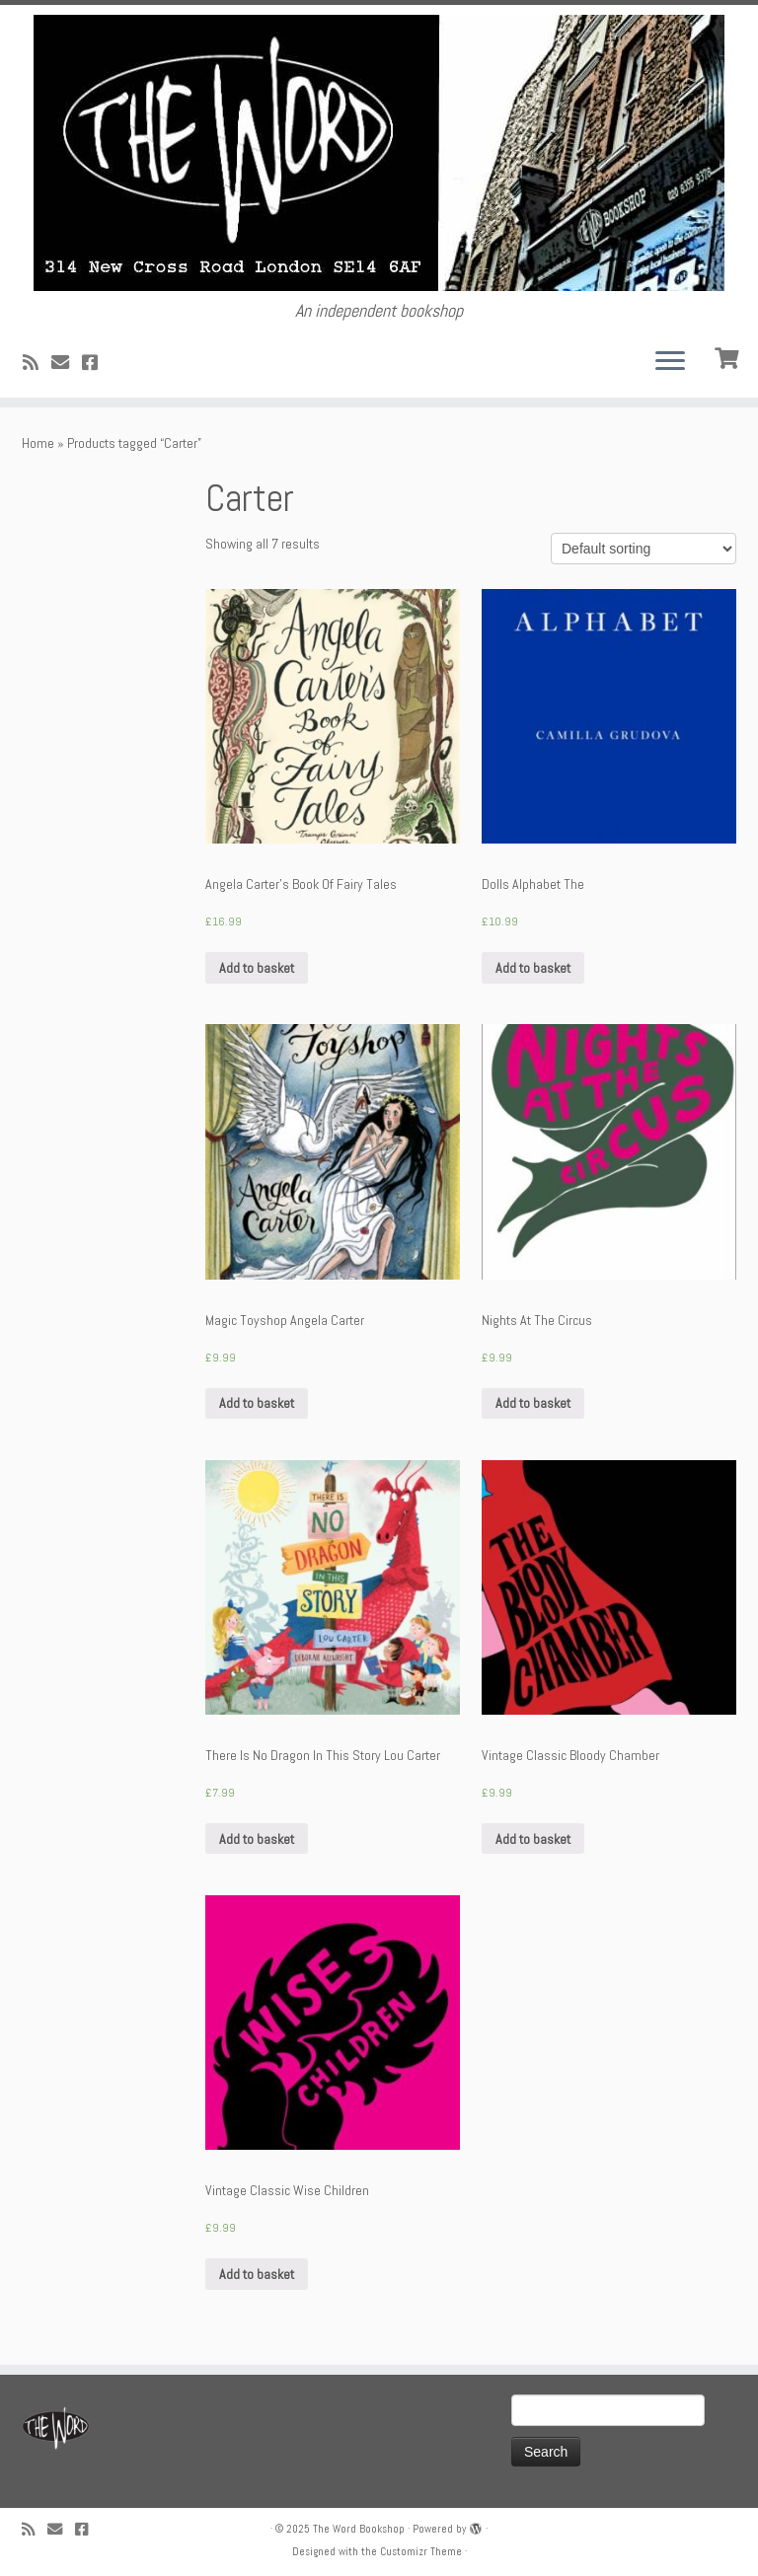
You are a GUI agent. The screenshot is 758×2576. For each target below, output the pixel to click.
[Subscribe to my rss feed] (37, 362)
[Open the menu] (670, 362)
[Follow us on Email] (66, 362)
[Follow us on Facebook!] (96, 362)
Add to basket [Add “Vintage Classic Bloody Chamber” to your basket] (532, 1839)
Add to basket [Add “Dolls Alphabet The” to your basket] (532, 968)
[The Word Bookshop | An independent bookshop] (379, 153)
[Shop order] (643, 548)
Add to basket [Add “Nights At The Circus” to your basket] (532, 1403)
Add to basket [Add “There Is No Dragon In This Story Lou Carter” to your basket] (256, 1839)
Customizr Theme (421, 2551)
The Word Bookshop (359, 2529)
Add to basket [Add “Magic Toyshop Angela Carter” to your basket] (256, 1403)
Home (38, 443)
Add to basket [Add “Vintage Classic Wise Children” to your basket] (256, 2274)
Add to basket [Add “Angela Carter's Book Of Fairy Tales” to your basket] (256, 968)
